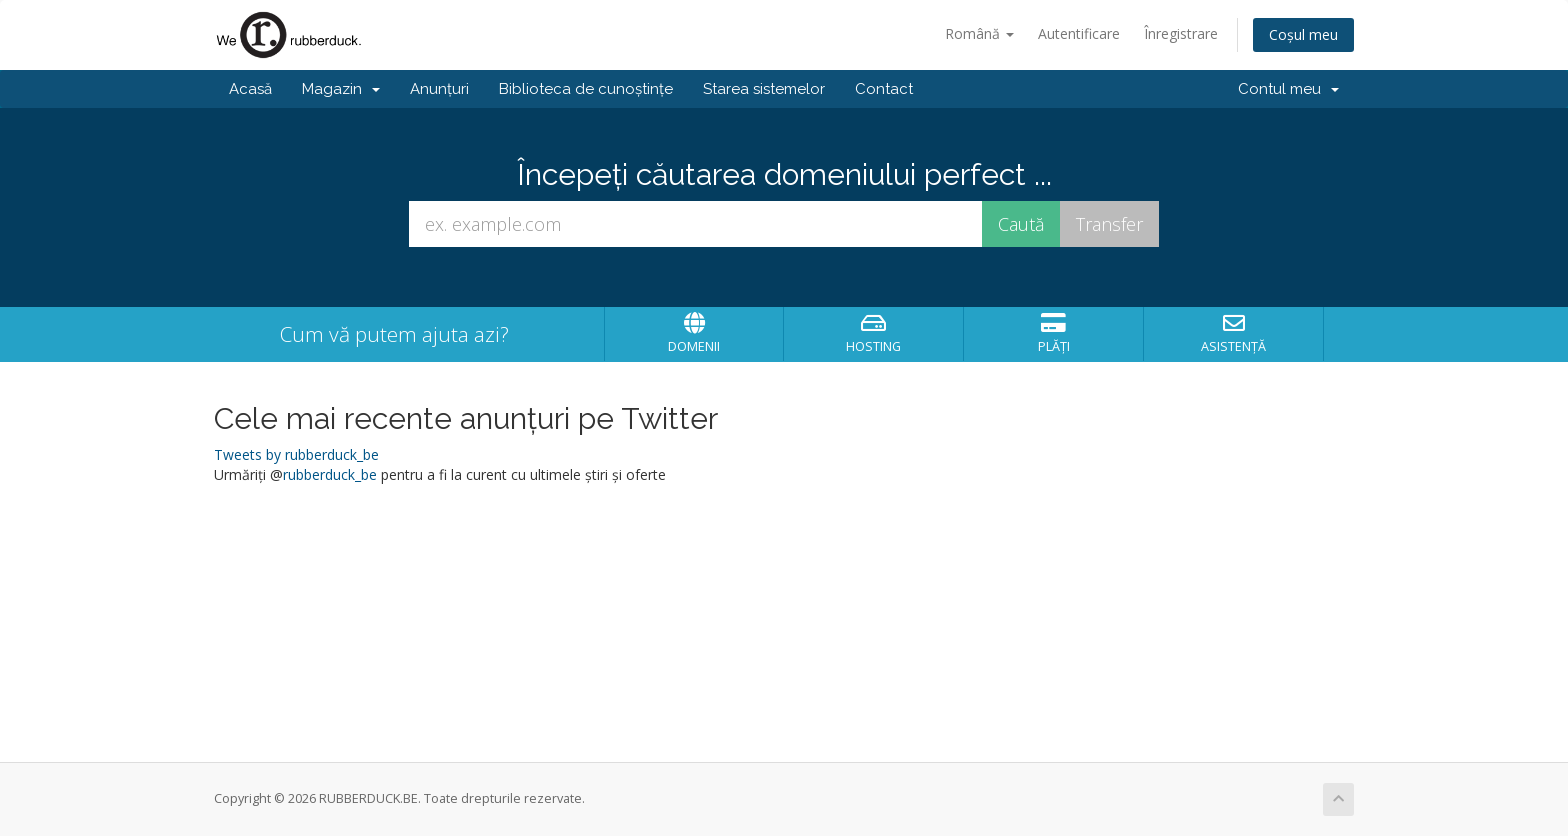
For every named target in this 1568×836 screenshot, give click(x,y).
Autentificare (1079, 33)
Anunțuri (439, 89)
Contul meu (1288, 89)
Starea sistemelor (764, 89)
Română (979, 33)
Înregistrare (1181, 33)
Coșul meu (1303, 34)
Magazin (341, 89)
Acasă (250, 89)
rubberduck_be (330, 474)
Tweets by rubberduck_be (296, 454)
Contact (884, 89)
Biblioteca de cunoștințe (586, 89)
